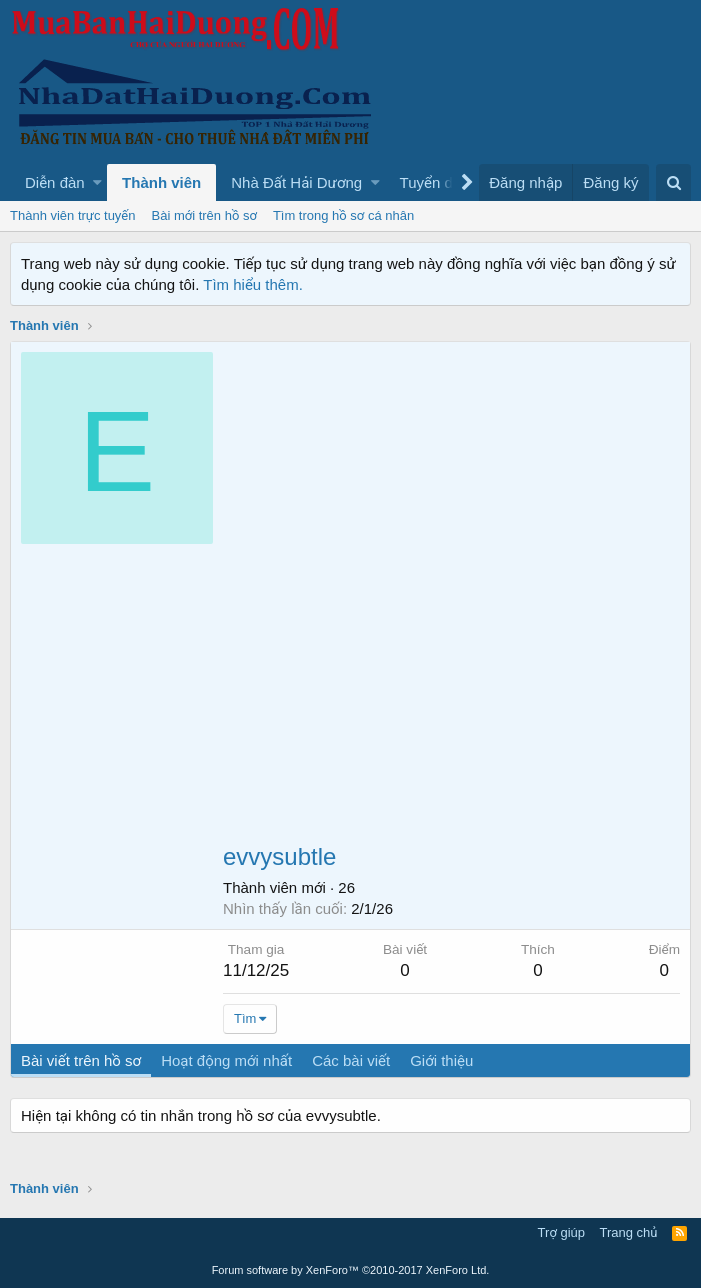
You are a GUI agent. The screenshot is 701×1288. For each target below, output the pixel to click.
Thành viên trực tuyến (73, 215)
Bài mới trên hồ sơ (204, 215)
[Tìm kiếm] (673, 182)
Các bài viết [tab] (351, 1060)
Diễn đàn (55, 182)
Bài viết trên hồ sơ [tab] (81, 1060)
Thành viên (161, 182)
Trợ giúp (561, 1232)
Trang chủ (629, 1232)
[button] (97, 182)
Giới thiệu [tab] (441, 1060)
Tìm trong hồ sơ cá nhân (343, 215)
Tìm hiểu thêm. (253, 284)
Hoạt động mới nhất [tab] (226, 1060)
